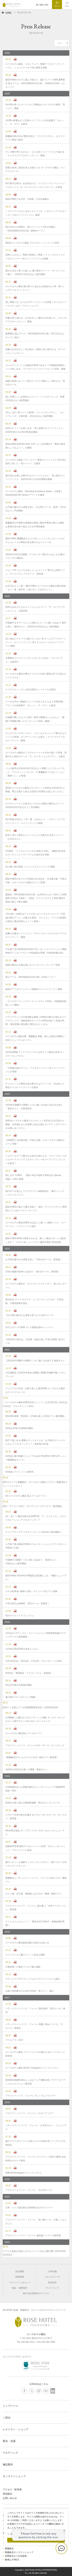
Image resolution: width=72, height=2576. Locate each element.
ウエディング (10, 2452)
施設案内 (8, 2464)
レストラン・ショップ (15, 2429)
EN (41, 5)
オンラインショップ (14, 2476)
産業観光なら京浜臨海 (16, 2556)
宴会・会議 (9, 2440)
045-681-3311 (28, 2342)
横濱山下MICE (12, 2559)
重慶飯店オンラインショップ (19, 2552)
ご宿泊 (6, 2417)
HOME (8, 12)
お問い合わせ (10, 2498)
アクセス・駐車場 (12, 2489)
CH (46, 5)
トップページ (10, 2405)
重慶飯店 (9, 2548)
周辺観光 (7, 2493)
